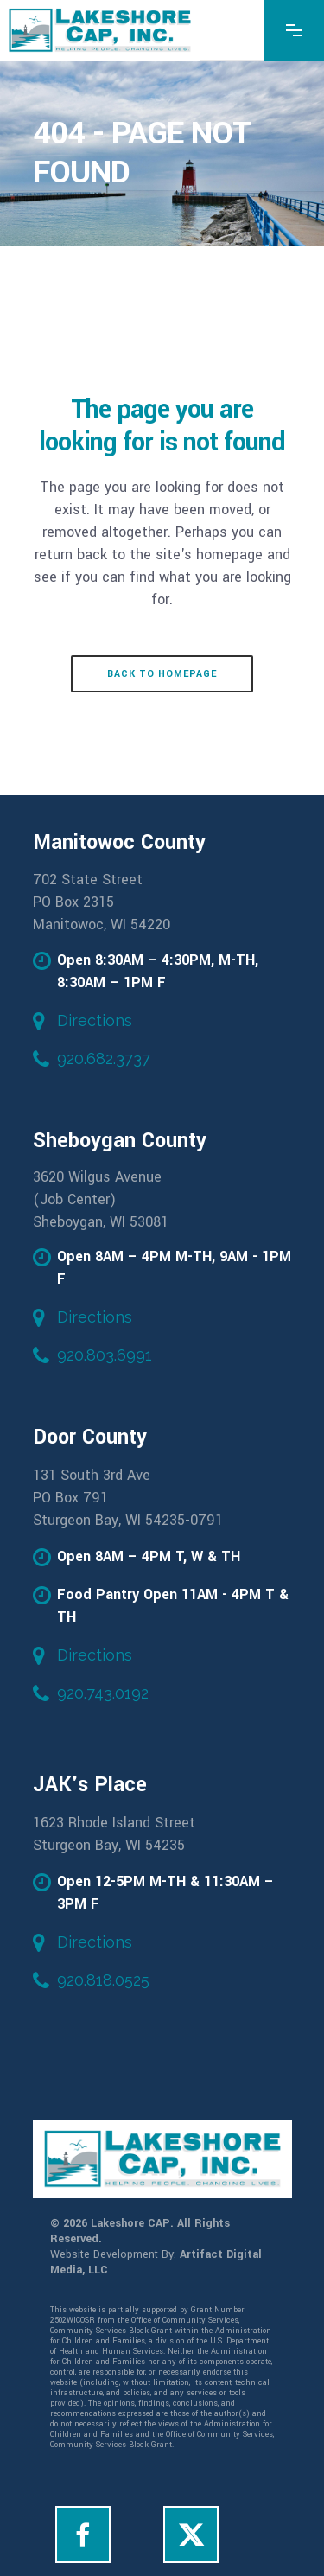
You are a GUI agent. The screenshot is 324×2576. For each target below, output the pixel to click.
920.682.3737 (103, 1058)
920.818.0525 (103, 1980)
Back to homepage (162, 673)
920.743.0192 (103, 1693)
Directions (94, 1020)
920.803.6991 (104, 1355)
